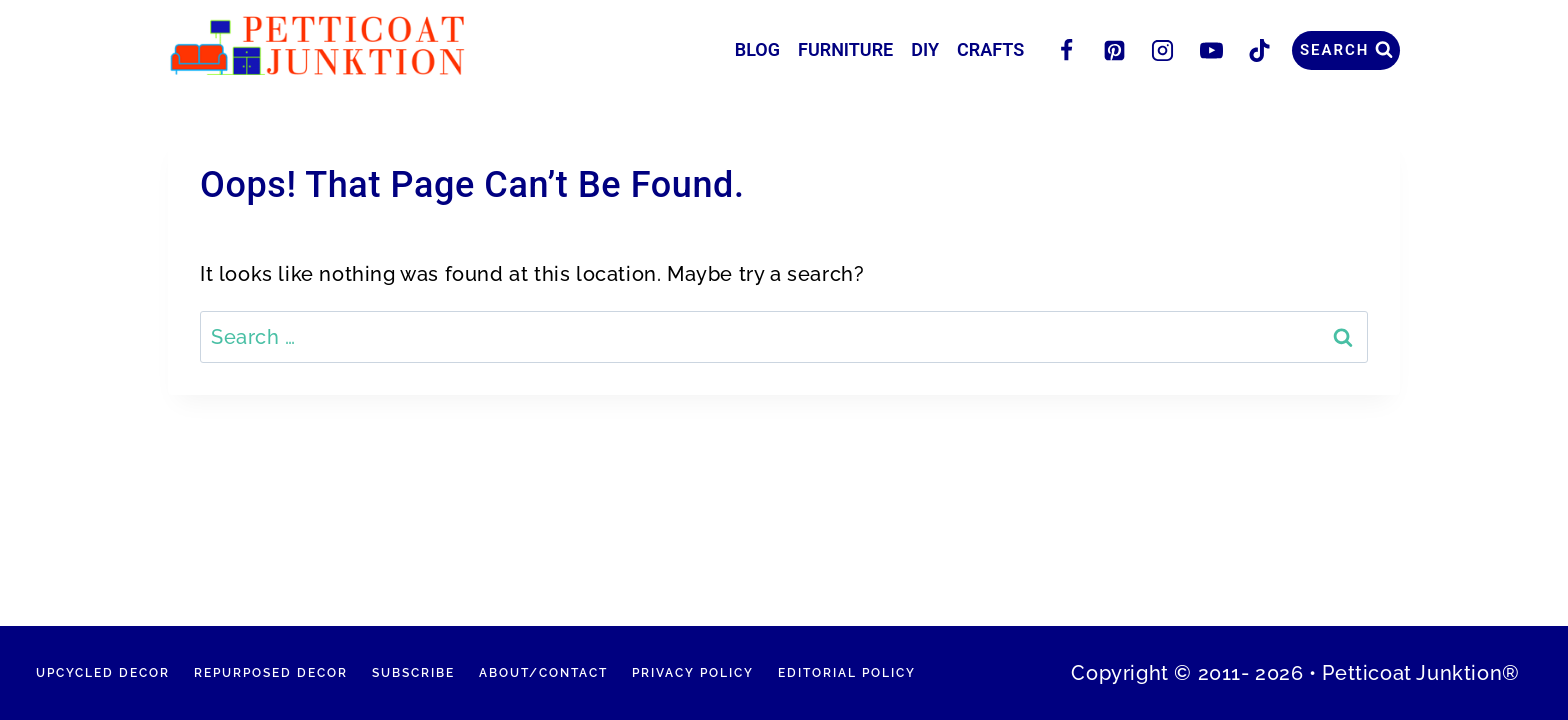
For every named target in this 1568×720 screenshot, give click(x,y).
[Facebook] (1066, 50)
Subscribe (413, 673)
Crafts (990, 49)
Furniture (845, 49)
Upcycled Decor (103, 673)
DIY (925, 49)
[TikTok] (1259, 50)
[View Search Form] (1346, 50)
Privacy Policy (693, 673)
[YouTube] (1211, 50)
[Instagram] (1163, 50)
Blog (757, 49)
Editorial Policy (847, 673)
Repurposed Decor (271, 673)
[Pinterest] (1115, 50)
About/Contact (543, 673)
